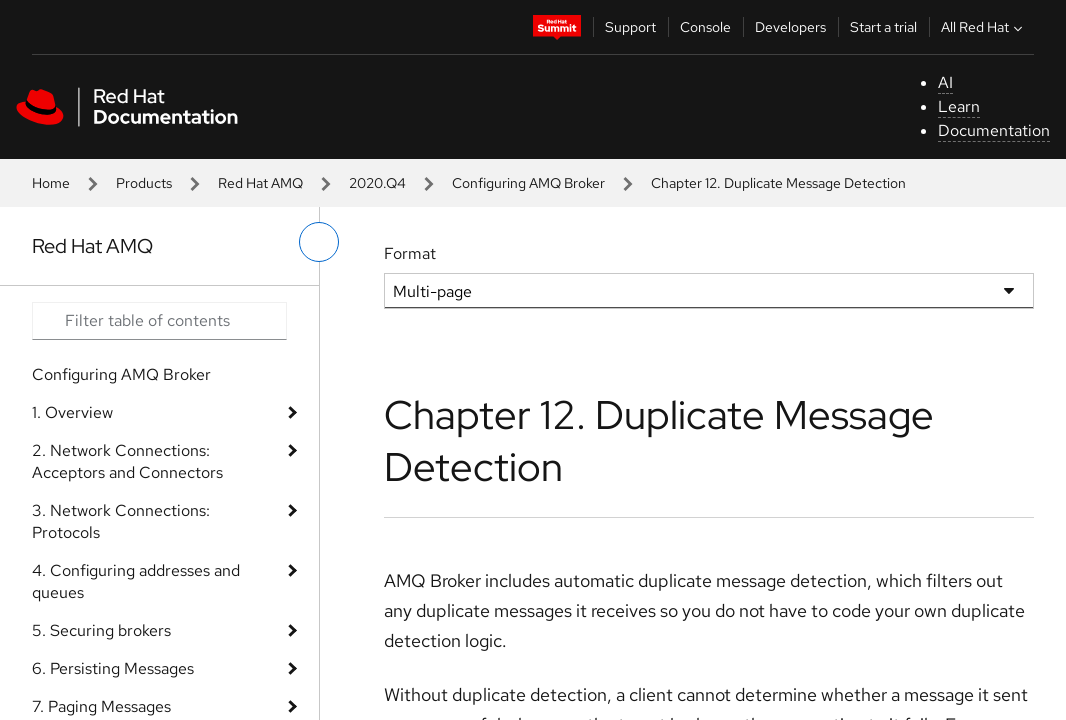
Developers (790, 27)
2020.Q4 (377, 183)
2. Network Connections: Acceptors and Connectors (127, 461)
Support (630, 27)
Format (410, 253)
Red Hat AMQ (260, 183)
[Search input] (159, 321)
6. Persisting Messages (113, 668)
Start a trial (883, 27)
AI (945, 82)
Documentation (994, 130)
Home (51, 183)
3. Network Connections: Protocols (121, 521)
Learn (959, 106)
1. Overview (72, 412)
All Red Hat (984, 27)
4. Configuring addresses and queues (136, 581)
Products (144, 183)
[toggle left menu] (319, 242)
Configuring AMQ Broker (528, 183)
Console (705, 27)
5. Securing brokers (101, 630)
